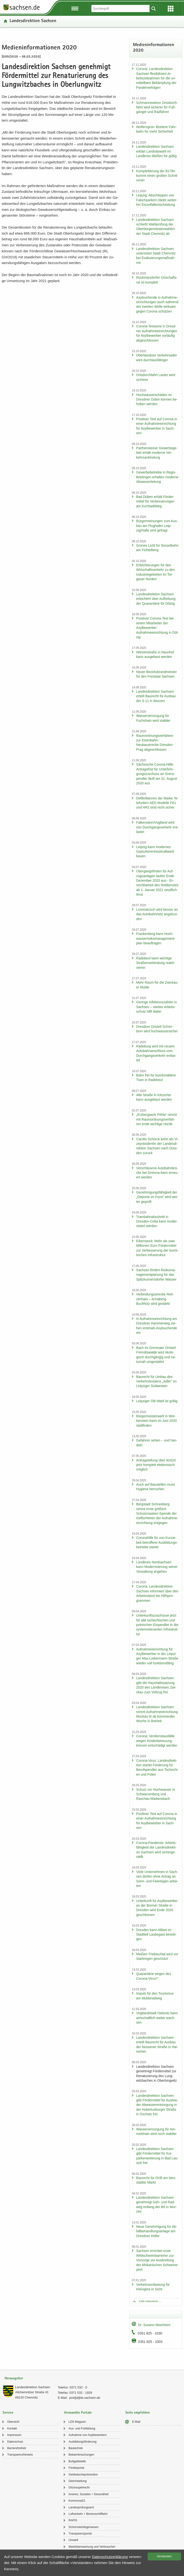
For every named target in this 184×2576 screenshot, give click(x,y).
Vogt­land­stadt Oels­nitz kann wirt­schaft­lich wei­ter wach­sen (157, 2017)
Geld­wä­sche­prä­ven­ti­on (83, 2474)
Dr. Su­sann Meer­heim (154, 2325)
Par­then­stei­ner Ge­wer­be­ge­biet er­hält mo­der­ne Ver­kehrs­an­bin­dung (156, 452)
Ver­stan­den (164, 2556)
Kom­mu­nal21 (77, 2500)
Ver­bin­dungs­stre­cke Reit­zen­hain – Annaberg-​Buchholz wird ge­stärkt (154, 1299)
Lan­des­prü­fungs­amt (81, 2507)
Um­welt (73, 2540)
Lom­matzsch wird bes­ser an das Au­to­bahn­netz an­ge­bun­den (157, 914)
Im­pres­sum (14, 2435)
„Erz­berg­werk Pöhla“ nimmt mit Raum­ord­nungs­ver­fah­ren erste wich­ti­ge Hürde (156, 1119)
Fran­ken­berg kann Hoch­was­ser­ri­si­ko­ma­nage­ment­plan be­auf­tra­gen (155, 938)
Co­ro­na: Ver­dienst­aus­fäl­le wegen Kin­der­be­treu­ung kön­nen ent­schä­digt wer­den (156, 1740)
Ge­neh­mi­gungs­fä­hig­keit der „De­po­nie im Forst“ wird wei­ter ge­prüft (157, 1197)
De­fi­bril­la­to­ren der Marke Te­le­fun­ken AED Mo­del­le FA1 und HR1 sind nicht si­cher (157, 802)
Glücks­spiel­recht (79, 2487)
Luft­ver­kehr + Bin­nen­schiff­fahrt (88, 2514)
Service (8, 2413)
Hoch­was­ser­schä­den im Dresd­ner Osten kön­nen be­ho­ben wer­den (157, 399)
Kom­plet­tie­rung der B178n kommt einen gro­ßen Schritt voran (156, 175)
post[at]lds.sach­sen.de (84, 2397)
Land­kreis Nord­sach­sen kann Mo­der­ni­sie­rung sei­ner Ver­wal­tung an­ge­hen (157, 1566)
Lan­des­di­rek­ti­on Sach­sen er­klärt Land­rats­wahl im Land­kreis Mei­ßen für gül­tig (156, 151)
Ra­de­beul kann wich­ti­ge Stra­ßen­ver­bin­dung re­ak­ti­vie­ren (155, 962)
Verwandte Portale (78, 2413)
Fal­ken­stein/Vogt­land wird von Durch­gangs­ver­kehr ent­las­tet (157, 827)
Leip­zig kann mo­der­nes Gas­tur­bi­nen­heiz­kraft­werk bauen (155, 851)
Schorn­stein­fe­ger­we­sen (83, 2527)
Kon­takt (12, 2428)
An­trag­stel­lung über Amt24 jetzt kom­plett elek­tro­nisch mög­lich (156, 1464)
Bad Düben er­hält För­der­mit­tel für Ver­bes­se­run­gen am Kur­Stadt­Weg (155, 501)
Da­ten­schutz (15, 2441)
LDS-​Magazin (77, 2421)
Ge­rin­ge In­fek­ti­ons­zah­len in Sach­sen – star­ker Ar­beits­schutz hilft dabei (156, 1006)
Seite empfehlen (137, 2413)
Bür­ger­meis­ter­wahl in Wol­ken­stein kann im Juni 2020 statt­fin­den (156, 1420)
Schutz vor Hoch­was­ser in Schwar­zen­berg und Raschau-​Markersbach (155, 1794)
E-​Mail (136, 2421)
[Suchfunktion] (120, 8)
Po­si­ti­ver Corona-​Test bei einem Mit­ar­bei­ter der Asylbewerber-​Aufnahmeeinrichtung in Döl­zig (157, 627)
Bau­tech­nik (76, 2448)
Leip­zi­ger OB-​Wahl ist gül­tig (156, 1401)
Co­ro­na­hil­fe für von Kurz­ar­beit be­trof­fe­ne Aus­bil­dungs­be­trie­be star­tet (157, 1542)
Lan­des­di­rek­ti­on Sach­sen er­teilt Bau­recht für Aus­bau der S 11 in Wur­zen (156, 696)
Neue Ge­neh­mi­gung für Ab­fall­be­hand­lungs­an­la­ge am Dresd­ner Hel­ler (156, 2231)
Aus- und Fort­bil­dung (82, 2428)
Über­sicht (13, 2421)
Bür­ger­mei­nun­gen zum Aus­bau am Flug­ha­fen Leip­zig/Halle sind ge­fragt (157, 525)
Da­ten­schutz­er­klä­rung (110, 2557)
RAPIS (73, 2520)
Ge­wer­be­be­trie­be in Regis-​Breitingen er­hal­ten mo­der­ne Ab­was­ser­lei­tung (157, 477)
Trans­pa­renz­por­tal (80, 2533)
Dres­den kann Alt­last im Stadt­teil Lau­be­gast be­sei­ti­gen (156, 1934)
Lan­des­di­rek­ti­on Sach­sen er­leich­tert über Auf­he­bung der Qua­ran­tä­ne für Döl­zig (155, 598)
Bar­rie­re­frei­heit (16, 2448)
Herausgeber (14, 2378)
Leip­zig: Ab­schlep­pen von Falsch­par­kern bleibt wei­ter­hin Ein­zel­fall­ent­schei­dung (156, 200)
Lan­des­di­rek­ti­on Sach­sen (33, 21)
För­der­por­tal (76, 2468)
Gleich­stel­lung (77, 2481)
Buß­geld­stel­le (77, 2461)
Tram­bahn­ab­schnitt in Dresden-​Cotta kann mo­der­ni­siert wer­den (157, 1221)
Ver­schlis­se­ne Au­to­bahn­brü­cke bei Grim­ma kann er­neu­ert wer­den (157, 1172)
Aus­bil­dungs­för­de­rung (83, 2441)
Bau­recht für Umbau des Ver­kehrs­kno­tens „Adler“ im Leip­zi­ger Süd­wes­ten (156, 1381)
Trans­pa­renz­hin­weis (20, 2454)
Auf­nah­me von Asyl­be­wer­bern (88, 2435)
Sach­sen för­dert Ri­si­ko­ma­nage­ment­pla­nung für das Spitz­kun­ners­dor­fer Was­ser (156, 1274)
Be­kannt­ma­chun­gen (81, 2454)
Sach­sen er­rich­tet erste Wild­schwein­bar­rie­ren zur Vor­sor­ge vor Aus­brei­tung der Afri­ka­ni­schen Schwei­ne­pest (157, 2260)
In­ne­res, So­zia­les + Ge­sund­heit (89, 2494)
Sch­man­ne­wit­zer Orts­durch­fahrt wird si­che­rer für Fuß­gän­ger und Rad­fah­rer (157, 107)
